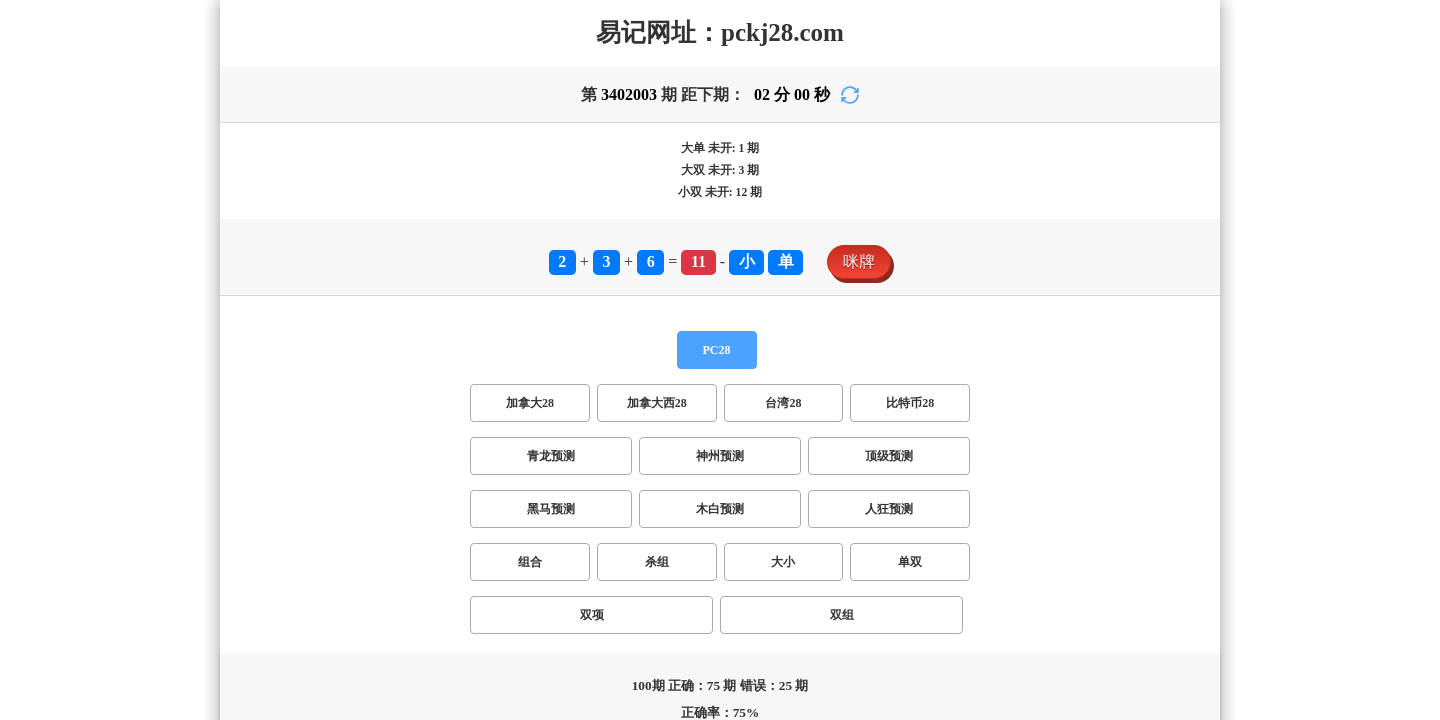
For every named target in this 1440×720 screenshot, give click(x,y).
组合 (530, 562)
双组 (842, 615)
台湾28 (783, 403)
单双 (910, 562)
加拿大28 (530, 403)
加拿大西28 (657, 403)
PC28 (717, 350)
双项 (592, 615)
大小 (783, 562)
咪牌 (859, 261)
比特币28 (910, 403)
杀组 (657, 562)
